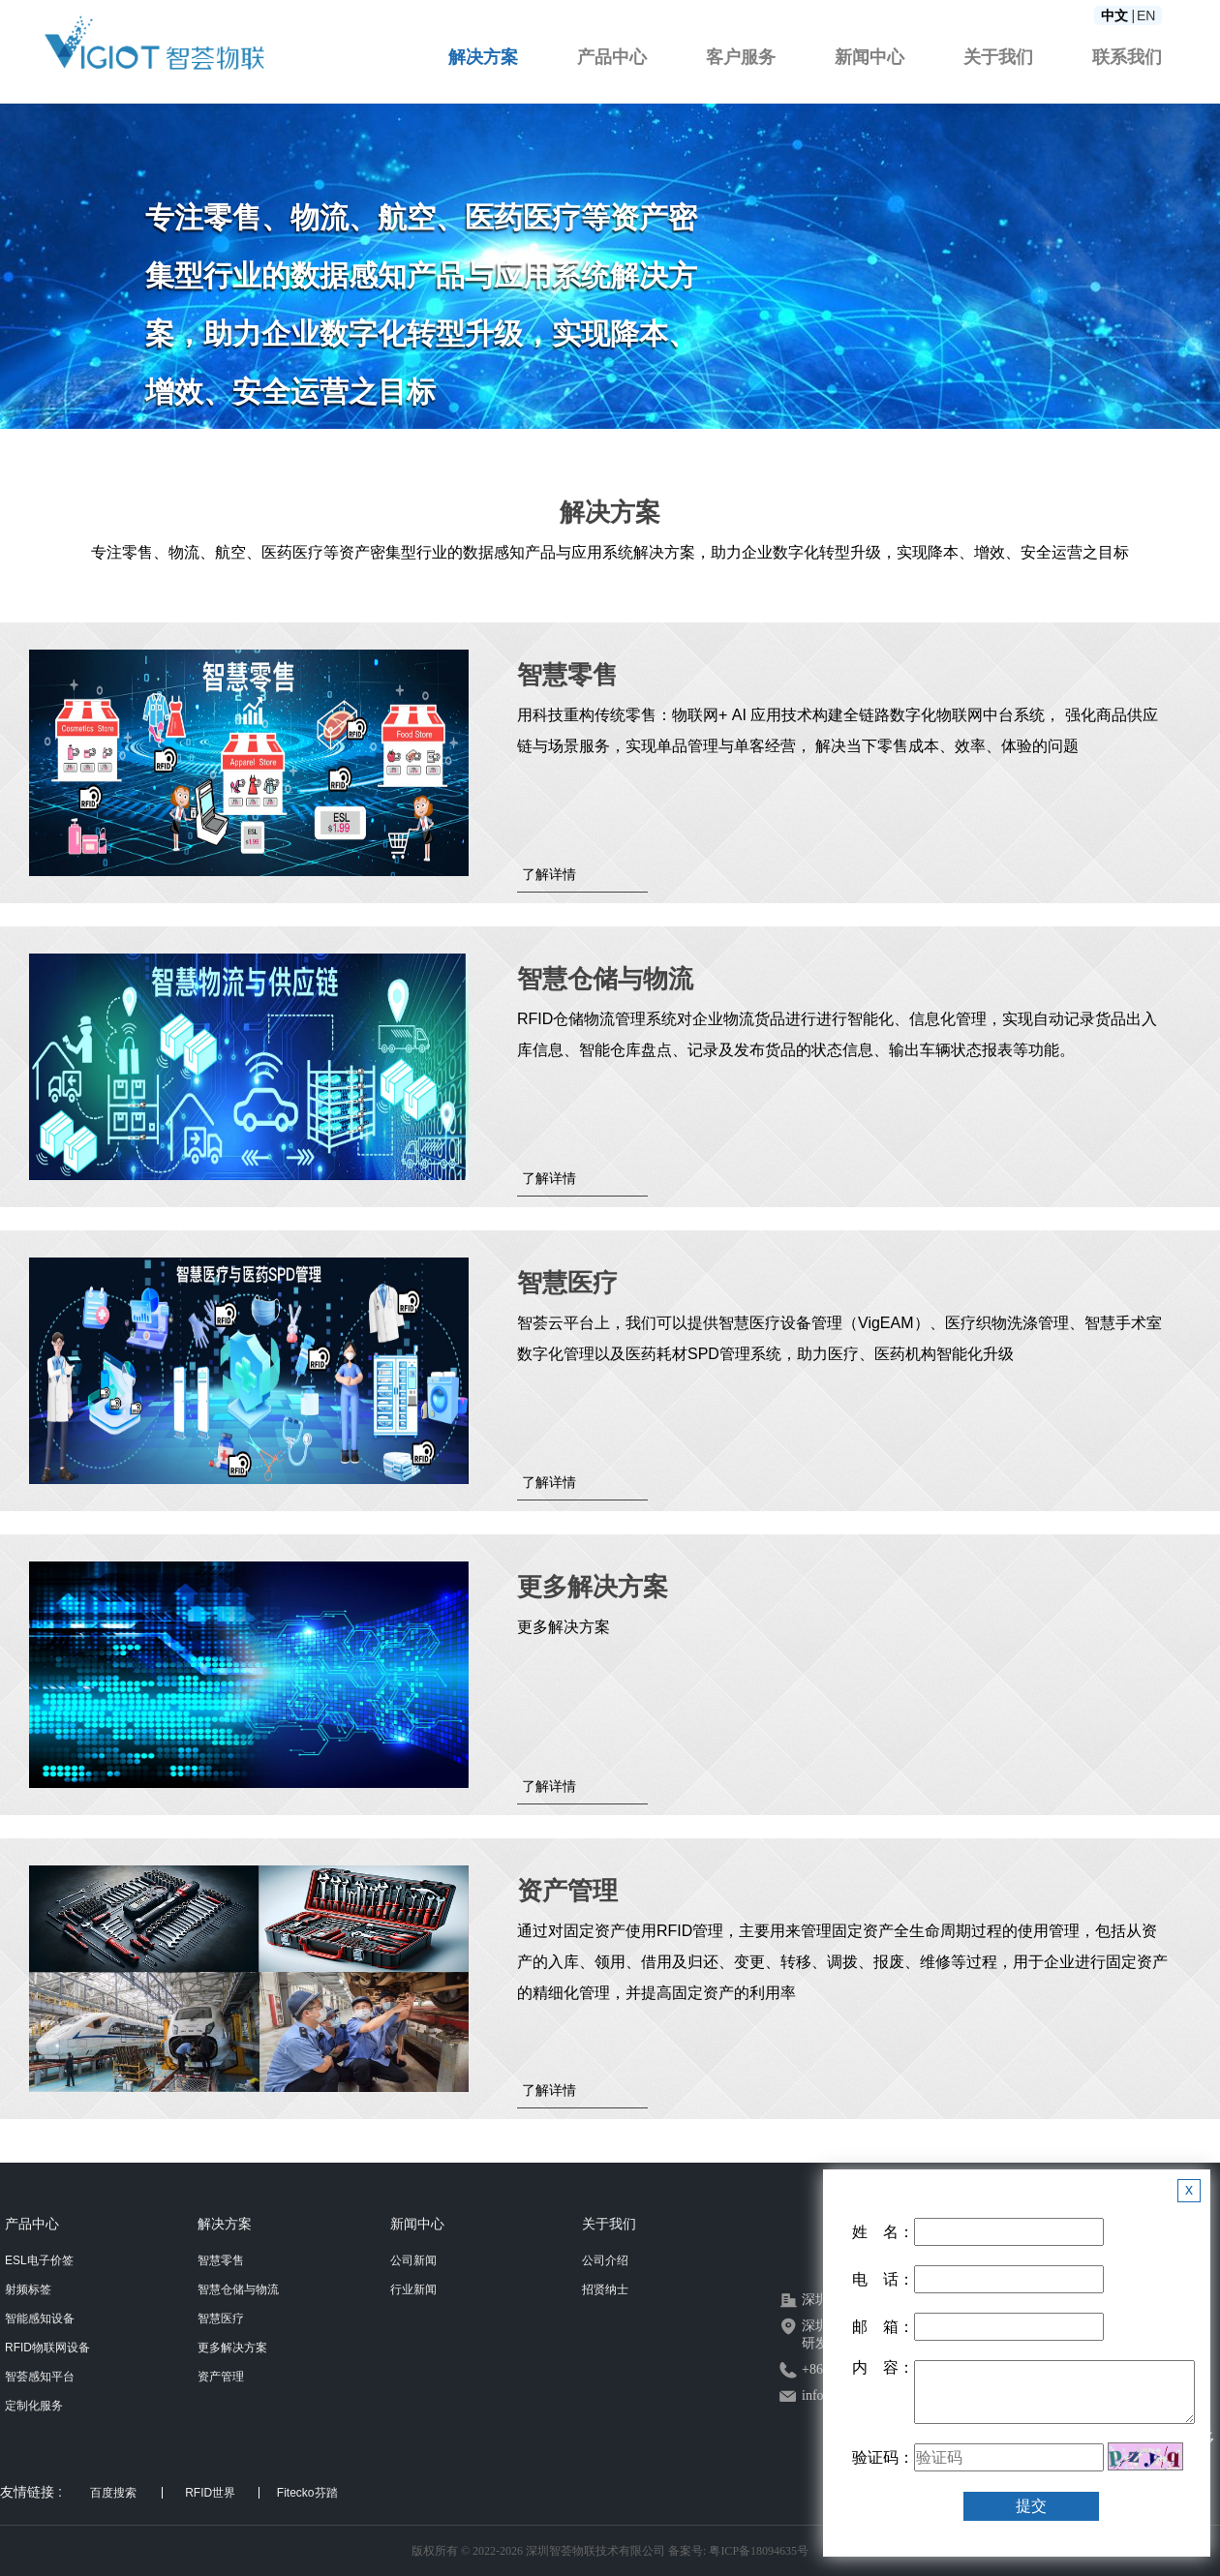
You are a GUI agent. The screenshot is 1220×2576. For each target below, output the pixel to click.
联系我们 (1127, 57)
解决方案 (483, 57)
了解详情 (549, 874)
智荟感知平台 (40, 2376)
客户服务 (741, 57)
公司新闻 (413, 2260)
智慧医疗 (221, 2318)
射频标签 (28, 2289)
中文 (1114, 15)
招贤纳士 (605, 2289)
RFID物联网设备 (47, 2347)
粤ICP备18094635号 (758, 2551)
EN (1146, 15)
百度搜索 (113, 2493)
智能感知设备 (40, 2318)
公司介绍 (605, 2260)
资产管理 (221, 2376)
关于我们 (998, 57)
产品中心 (612, 57)
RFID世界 (210, 2493)
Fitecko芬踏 (307, 2493)
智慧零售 (221, 2260)
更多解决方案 (232, 2347)
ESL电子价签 (39, 2260)
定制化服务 (34, 2405)
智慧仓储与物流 (238, 2289)
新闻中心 (869, 57)
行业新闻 (413, 2289)
